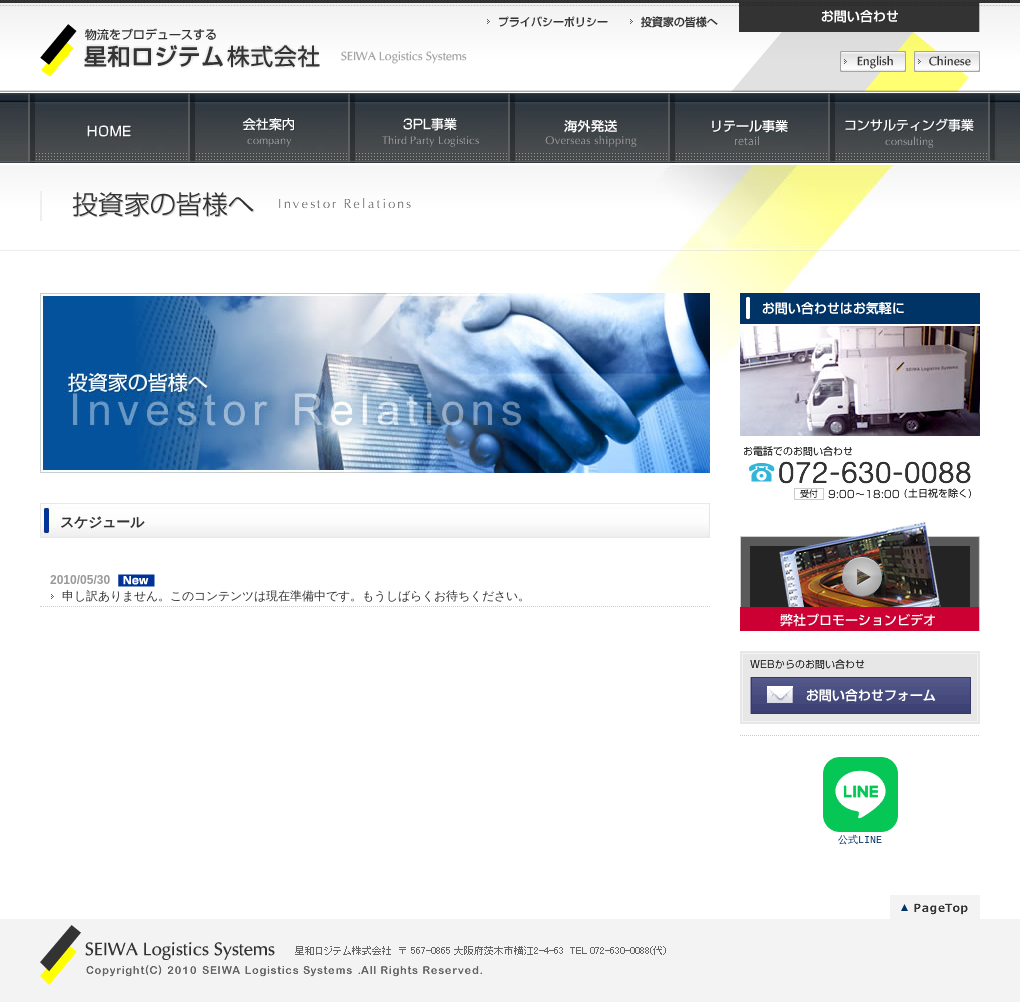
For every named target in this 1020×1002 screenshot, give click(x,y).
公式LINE (860, 841)
